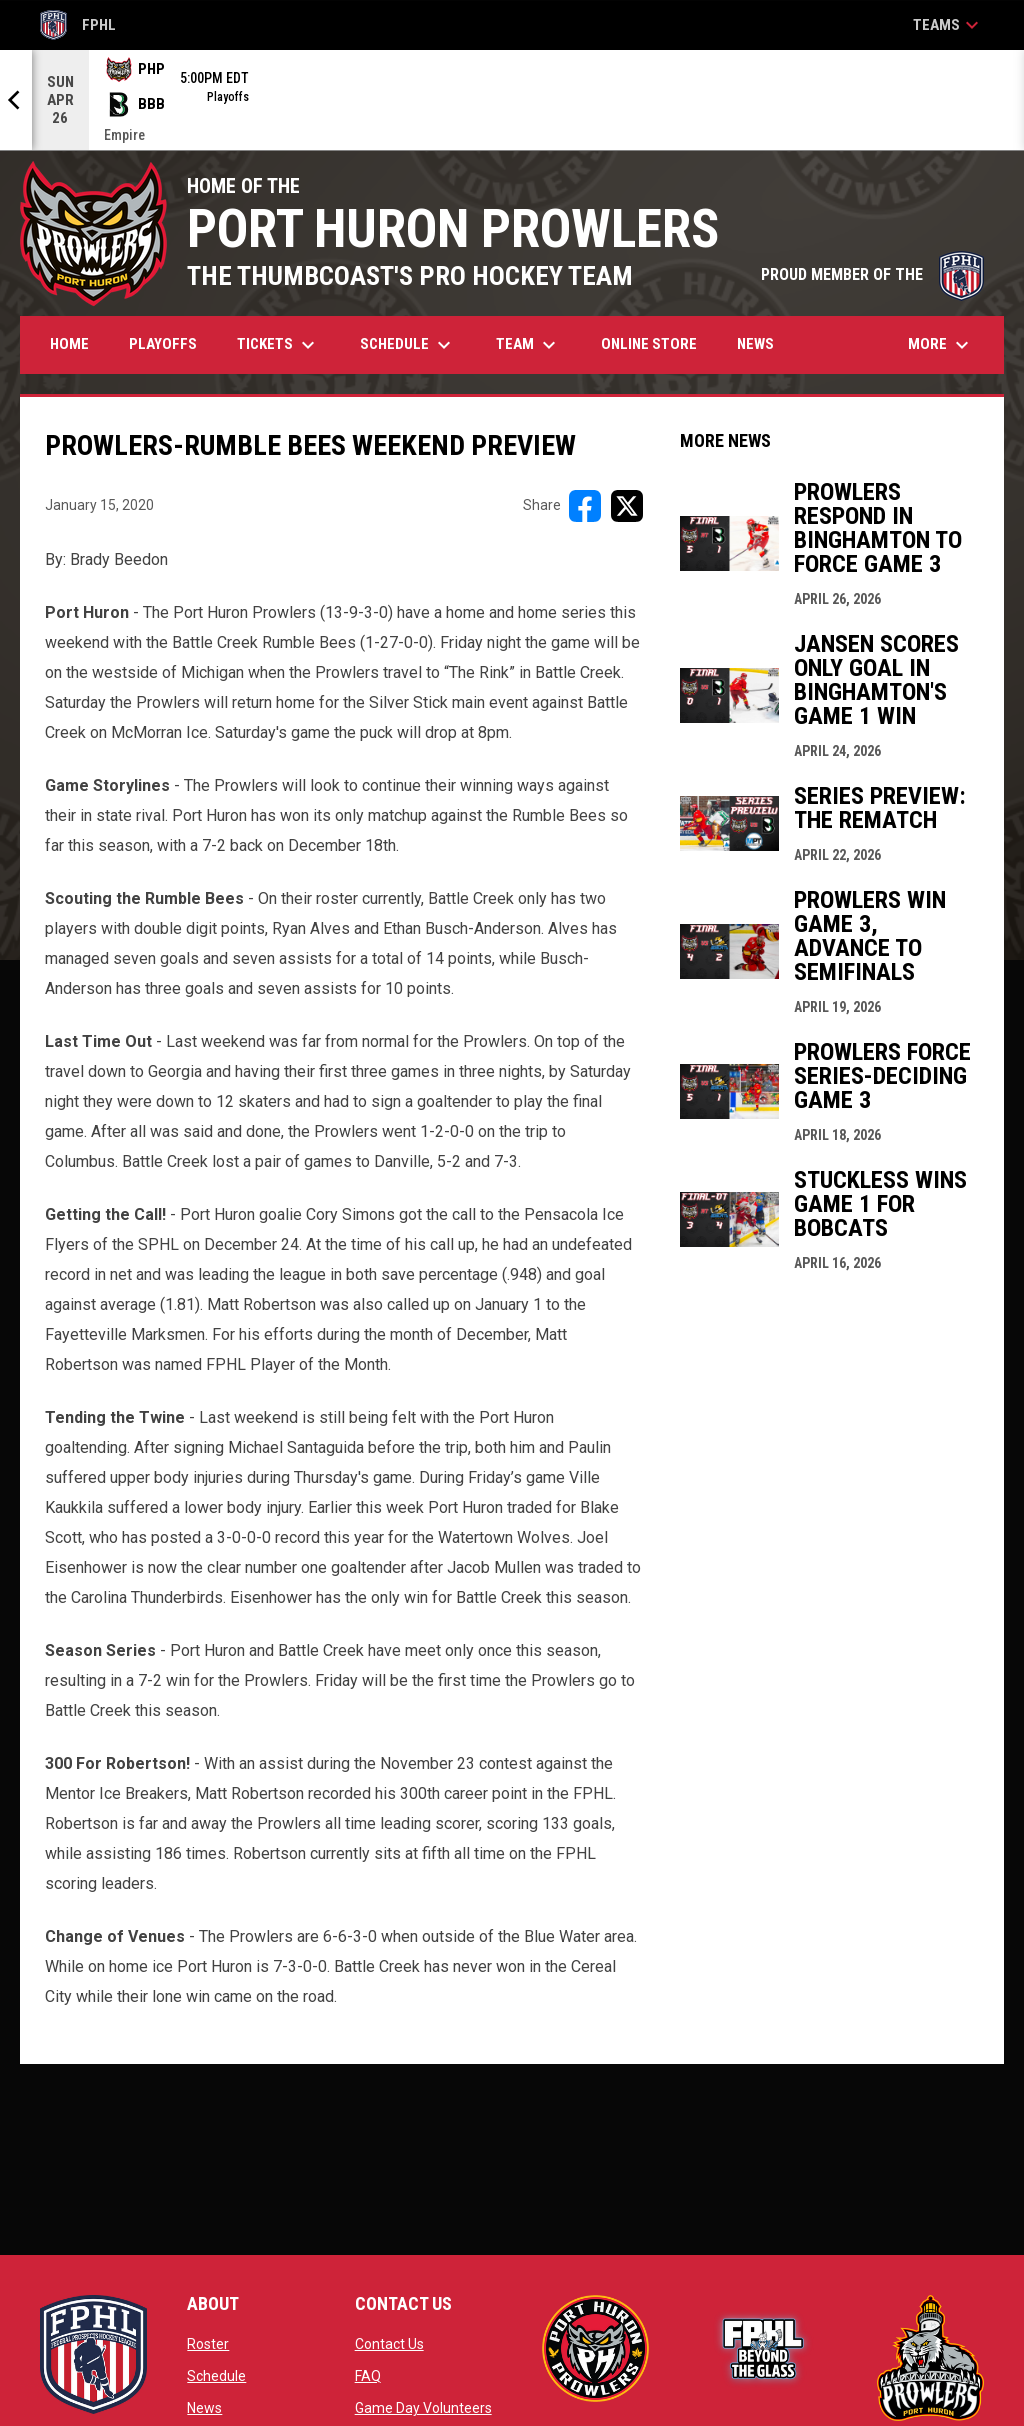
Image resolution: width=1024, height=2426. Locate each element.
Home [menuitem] (69, 344)
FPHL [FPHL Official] (78, 25)
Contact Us (389, 2344)
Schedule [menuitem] (408, 345)
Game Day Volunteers (423, 2408)
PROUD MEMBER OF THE (872, 274)
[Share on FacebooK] (585, 506)
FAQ (368, 2376)
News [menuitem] (755, 344)
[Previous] (16, 100)
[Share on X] (627, 506)
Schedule (216, 2376)
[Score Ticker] (512, 100)
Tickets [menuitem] (278, 345)
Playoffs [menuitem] (163, 344)
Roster (208, 2344)
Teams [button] (948, 25)
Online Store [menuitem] (656, 343)
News (204, 2408)
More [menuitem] (941, 345)
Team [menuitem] (528, 345)
